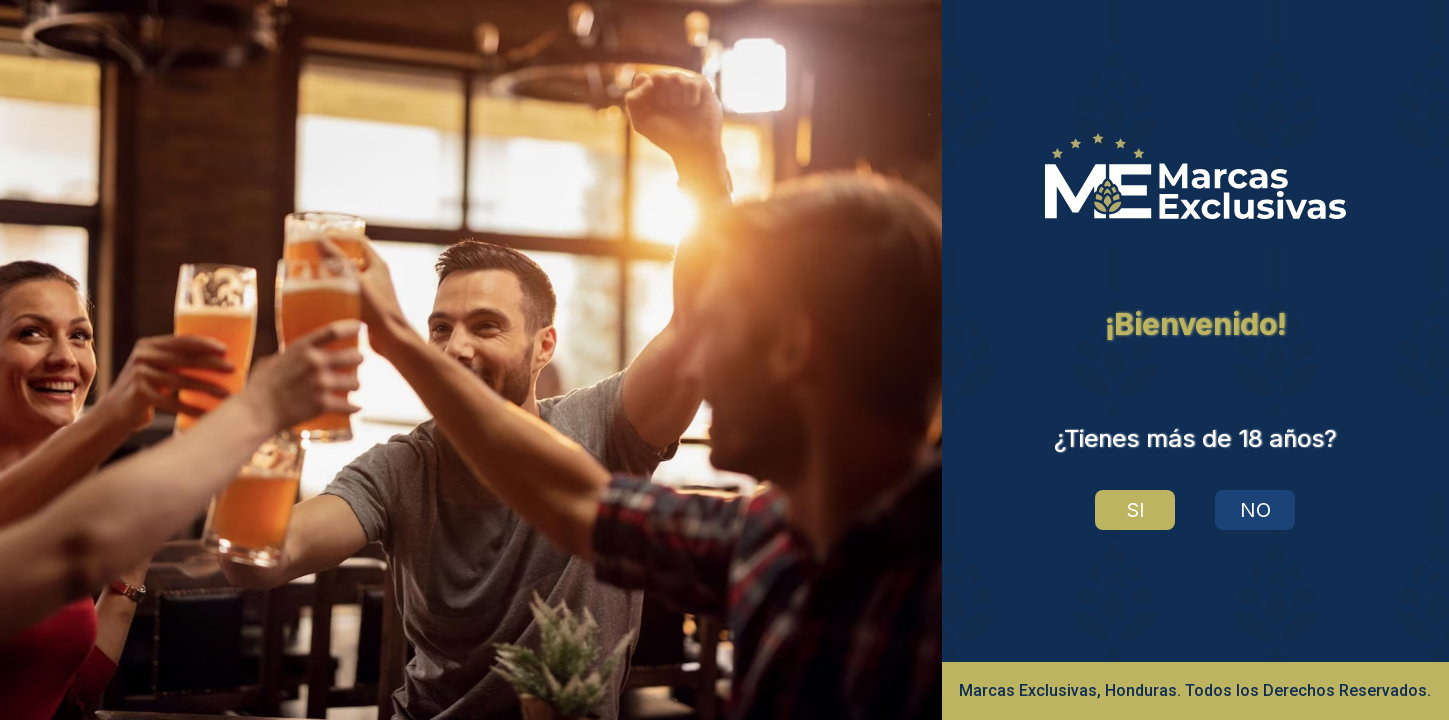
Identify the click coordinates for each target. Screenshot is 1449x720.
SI (1135, 510)
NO (1255, 510)
